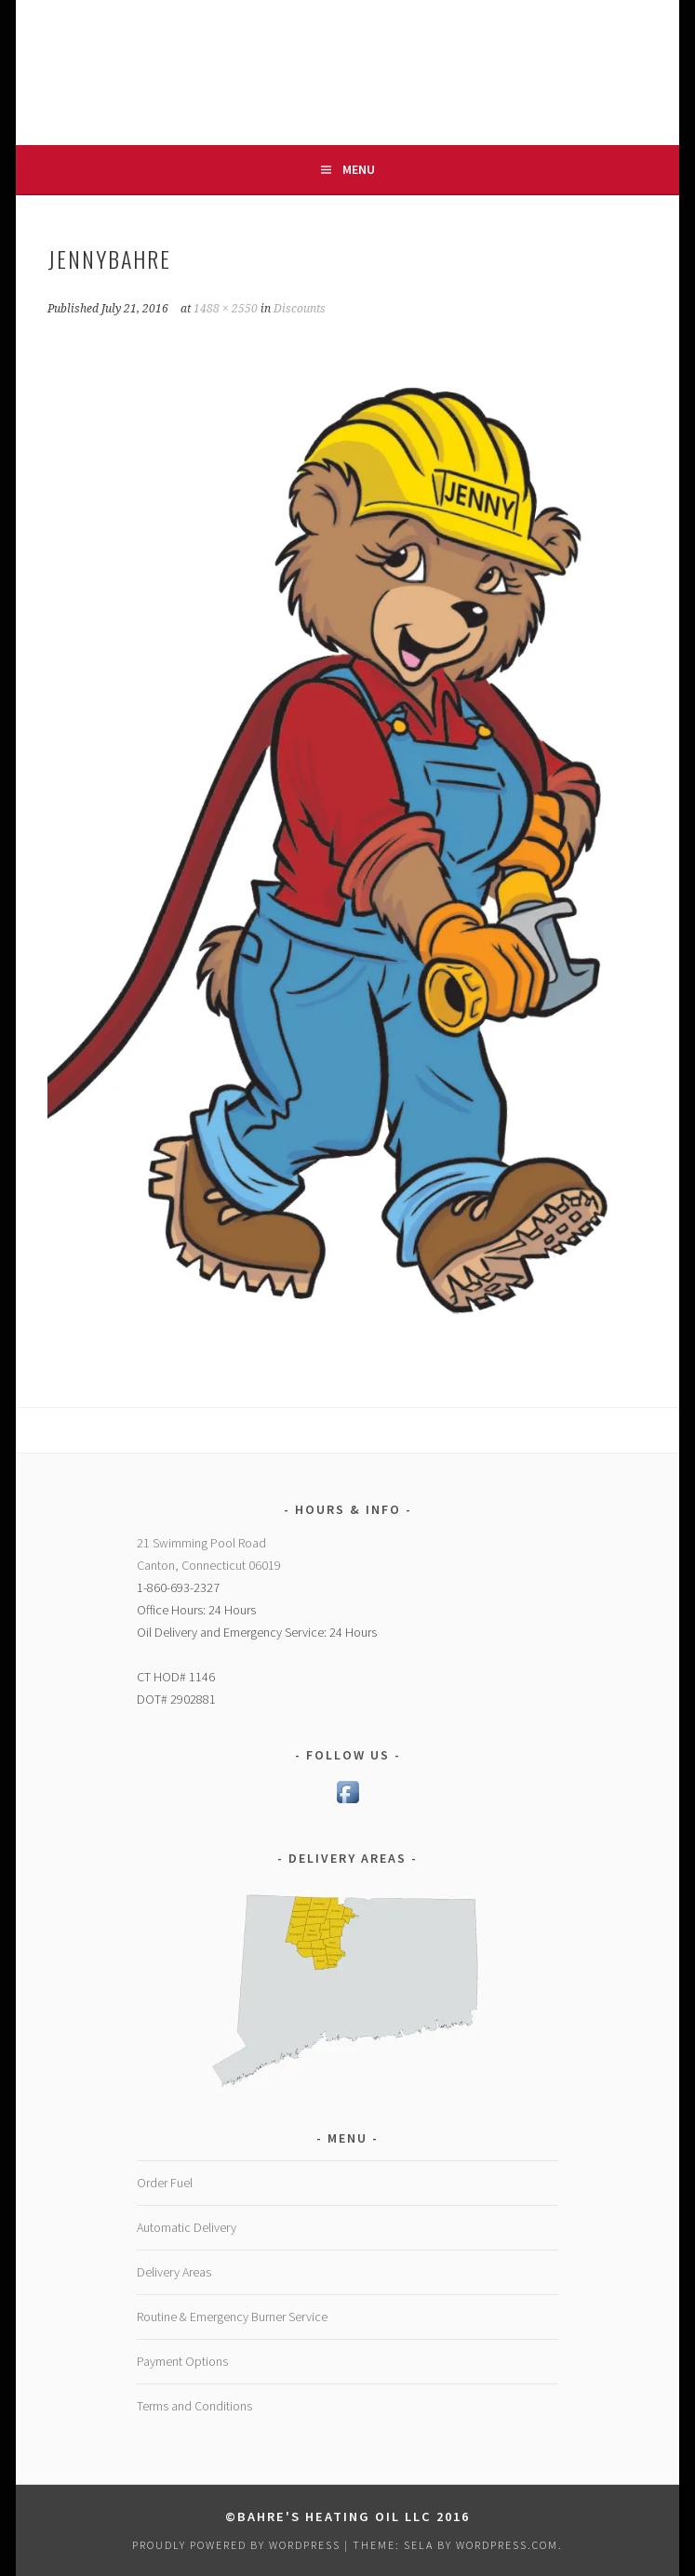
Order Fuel (165, 2182)
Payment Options (182, 2361)
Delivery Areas (174, 2272)
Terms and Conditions (194, 2405)
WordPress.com (507, 2545)
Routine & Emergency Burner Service (232, 2316)
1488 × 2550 (226, 308)
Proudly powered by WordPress (236, 2545)
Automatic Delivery (186, 2227)
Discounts (300, 308)
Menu (358, 169)
